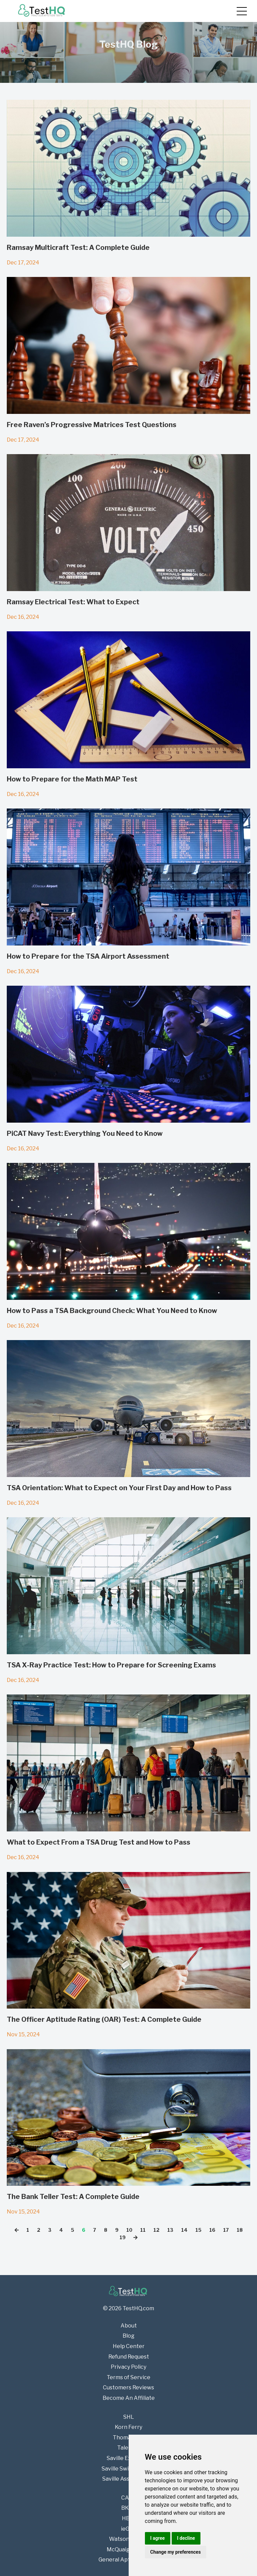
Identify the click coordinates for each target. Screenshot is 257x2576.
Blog (128, 2336)
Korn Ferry (128, 2427)
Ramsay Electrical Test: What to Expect (73, 602)
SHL (128, 2417)
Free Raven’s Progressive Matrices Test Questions (91, 425)
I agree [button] (157, 2538)
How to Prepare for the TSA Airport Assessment (88, 956)
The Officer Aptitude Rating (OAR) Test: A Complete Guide (104, 2019)
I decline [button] (186, 2538)
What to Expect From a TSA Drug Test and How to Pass (98, 1842)
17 (226, 2230)
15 (198, 2230)
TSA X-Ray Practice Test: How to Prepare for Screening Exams (111, 1665)
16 (212, 2230)
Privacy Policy (128, 2367)
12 (156, 2230)
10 (129, 2230)
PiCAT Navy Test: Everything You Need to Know (85, 1133)
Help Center (129, 2346)
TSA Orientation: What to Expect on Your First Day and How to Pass (119, 1488)
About (129, 2325)
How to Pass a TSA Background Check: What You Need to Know (112, 1311)
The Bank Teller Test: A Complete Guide (73, 2197)
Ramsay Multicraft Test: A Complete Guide (78, 247)
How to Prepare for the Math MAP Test (72, 779)
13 (170, 2230)
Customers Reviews (128, 2387)
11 (143, 2230)
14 (184, 2230)
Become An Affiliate (129, 2398)
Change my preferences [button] (175, 2552)
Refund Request (128, 2356)
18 (240, 2230)
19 (123, 2237)
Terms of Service (128, 2377)
